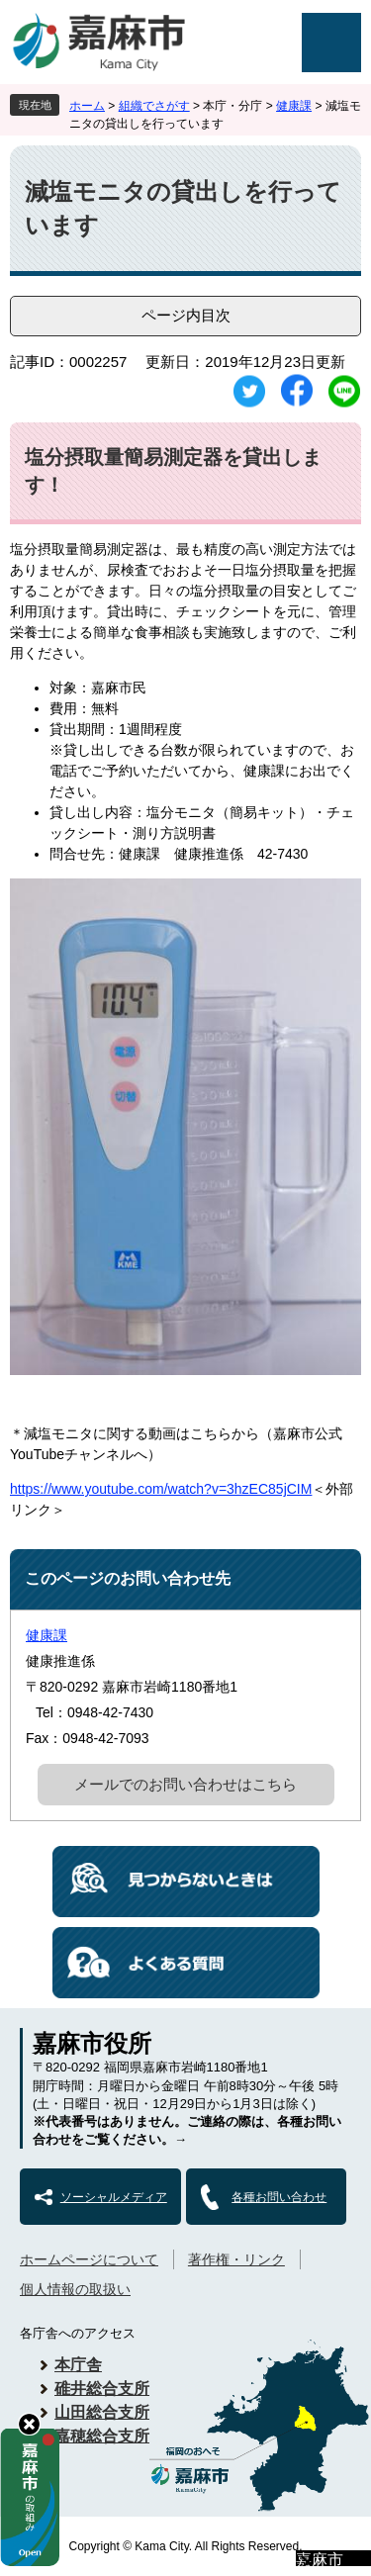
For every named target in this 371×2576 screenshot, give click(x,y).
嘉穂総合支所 (101, 2436)
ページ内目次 (186, 315)
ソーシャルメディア (113, 2197)
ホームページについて (89, 2259)
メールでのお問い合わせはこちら (185, 1784)
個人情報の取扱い (75, 2289)
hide (29, 2424)
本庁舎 (78, 2364)
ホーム (87, 106)
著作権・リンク (236, 2259)
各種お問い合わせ (279, 2197)
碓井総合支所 (101, 2388)
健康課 (294, 106)
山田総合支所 (101, 2412)
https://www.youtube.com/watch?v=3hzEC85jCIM (161, 1489)
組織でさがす (154, 106)
